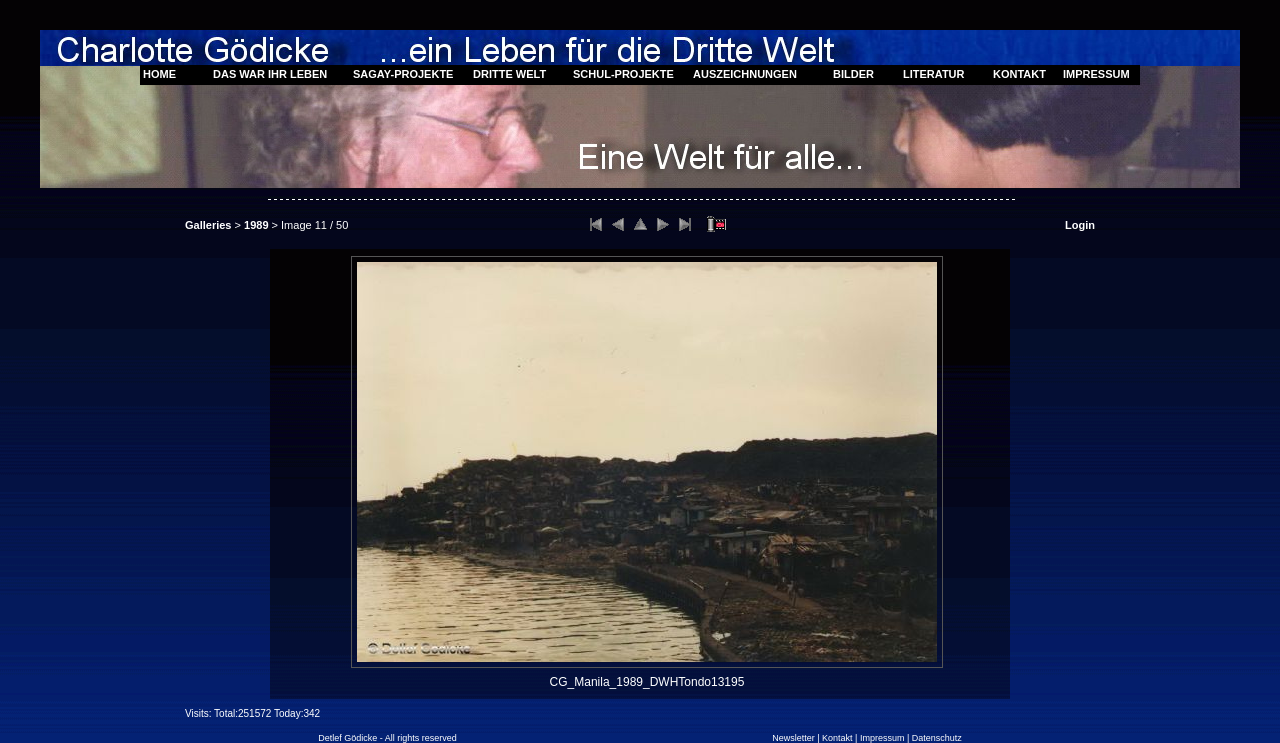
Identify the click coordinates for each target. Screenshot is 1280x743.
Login (1080, 225)
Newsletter (793, 738)
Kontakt (837, 738)
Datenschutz (937, 738)
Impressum (882, 738)
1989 (256, 225)
